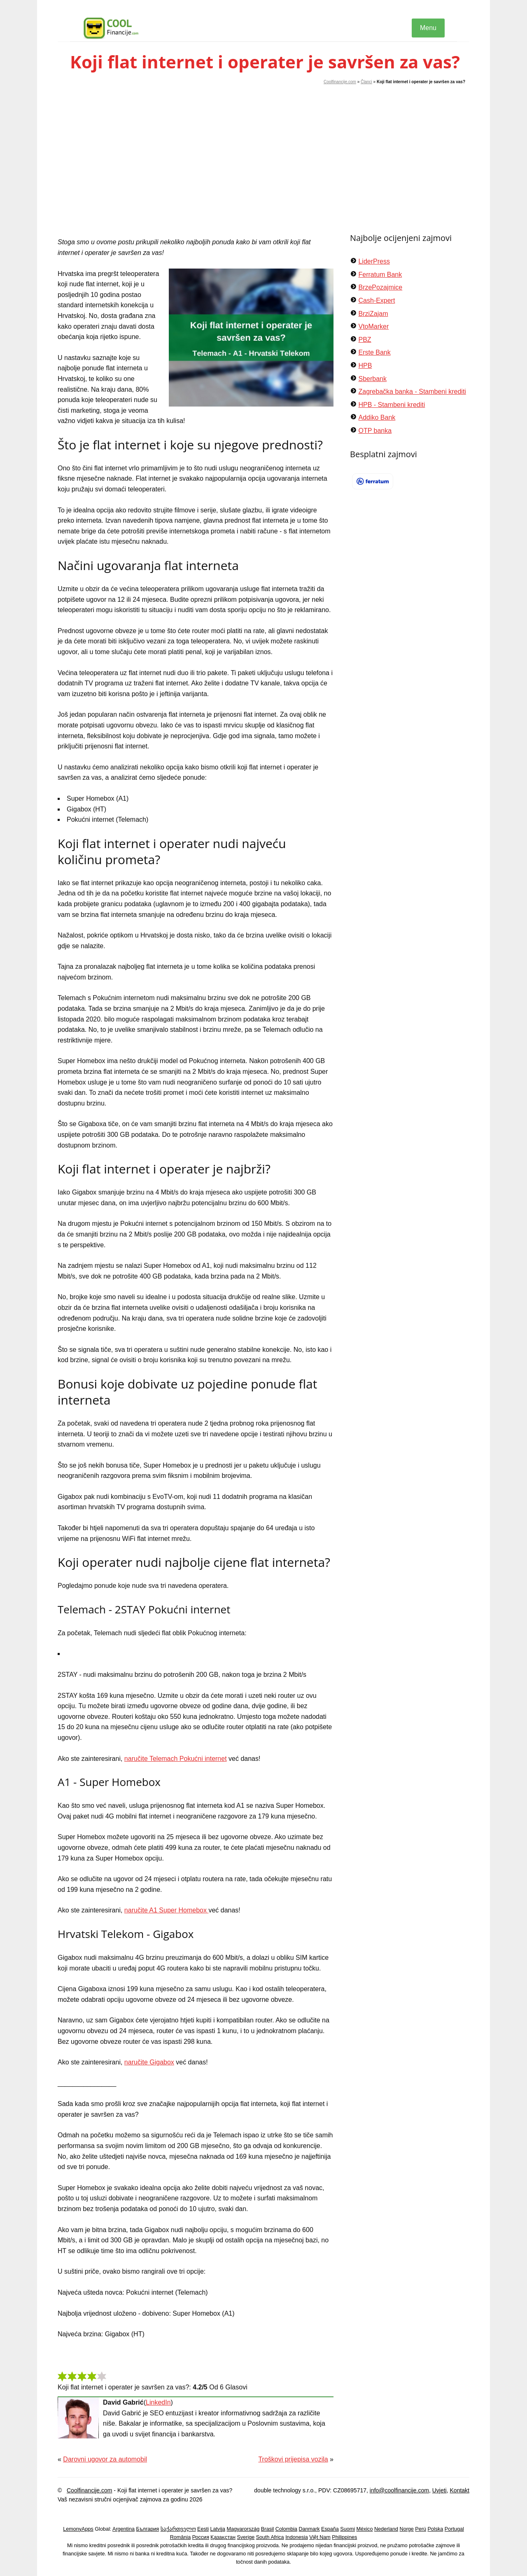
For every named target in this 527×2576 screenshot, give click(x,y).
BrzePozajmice (380, 287)
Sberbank (372, 378)
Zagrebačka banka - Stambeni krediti (412, 391)
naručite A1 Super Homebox (166, 1910)
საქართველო (178, 2529)
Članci (366, 81)
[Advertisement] (263, 147)
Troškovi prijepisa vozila (293, 2459)
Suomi (347, 2529)
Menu (428, 27)
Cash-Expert (376, 300)
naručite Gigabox (149, 2062)
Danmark (309, 2529)
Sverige (246, 2537)
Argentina (123, 2529)
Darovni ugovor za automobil (105, 2459)
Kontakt (459, 2490)
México (365, 2529)
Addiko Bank (376, 417)
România (180, 2537)
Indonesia (296, 2537)
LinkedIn (158, 2402)
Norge (407, 2529)
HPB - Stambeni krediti (391, 404)
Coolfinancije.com (340, 81)
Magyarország (243, 2529)
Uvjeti (439, 2490)
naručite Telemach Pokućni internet (175, 1758)
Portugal (454, 2529)
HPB (365, 365)
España (330, 2529)
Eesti (203, 2529)
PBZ (364, 339)
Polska (435, 2529)
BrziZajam (373, 313)
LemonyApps (78, 2529)
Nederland (386, 2529)
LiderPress (373, 261)
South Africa (270, 2537)
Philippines (344, 2537)
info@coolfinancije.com (399, 2490)
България (147, 2529)
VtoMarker (373, 326)
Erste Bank (374, 352)
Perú (420, 2529)
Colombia (286, 2529)
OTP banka (375, 430)
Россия (200, 2537)
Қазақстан (223, 2537)
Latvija (217, 2529)
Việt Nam (320, 2537)
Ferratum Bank (380, 274)
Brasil (267, 2529)
